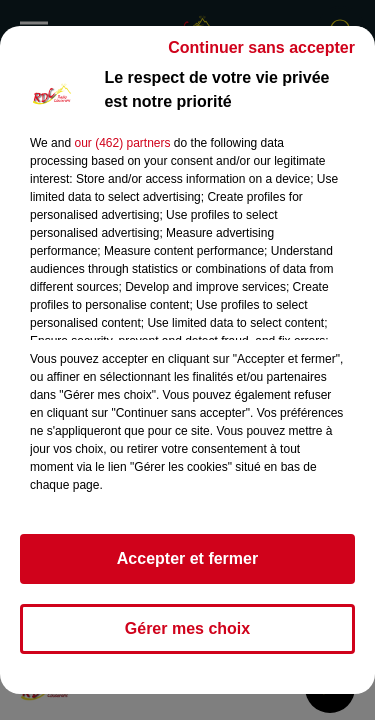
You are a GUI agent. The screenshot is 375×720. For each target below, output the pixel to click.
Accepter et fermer (187, 558)
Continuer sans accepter (261, 47)
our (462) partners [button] (122, 143)
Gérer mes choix (187, 628)
